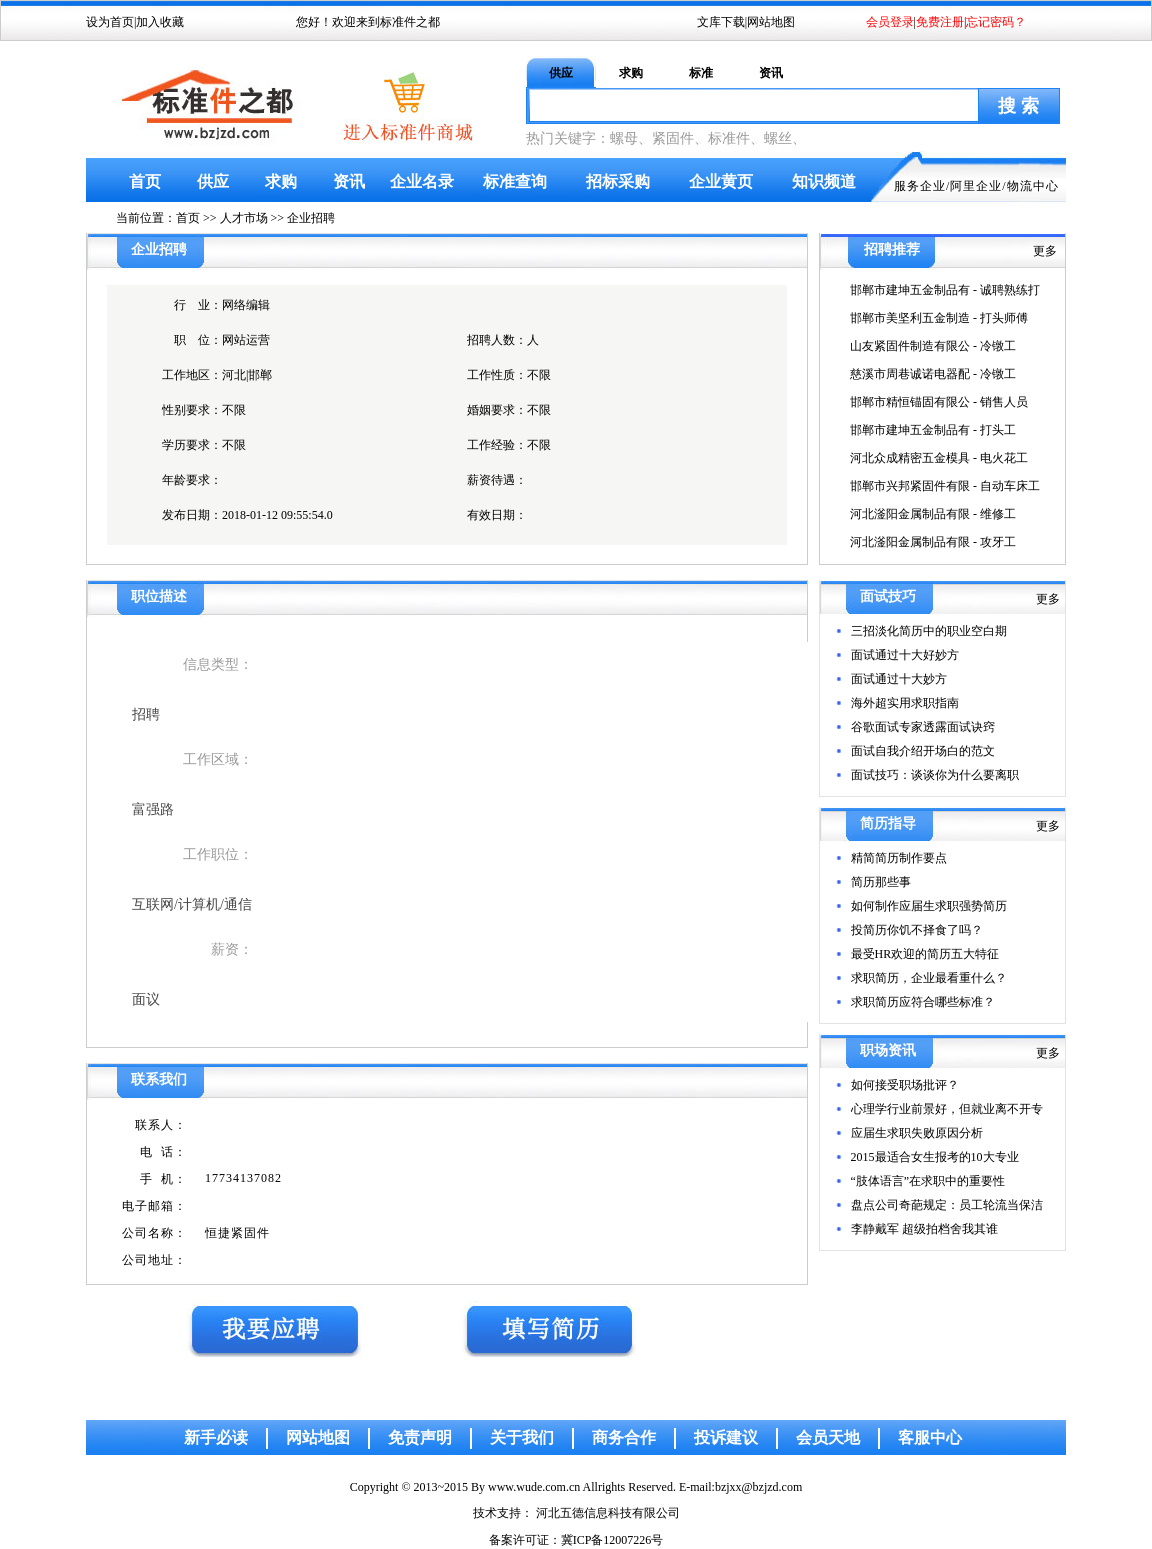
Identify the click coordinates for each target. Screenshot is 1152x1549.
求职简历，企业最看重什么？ (929, 978)
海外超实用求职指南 (905, 703)
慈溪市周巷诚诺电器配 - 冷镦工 (933, 374)
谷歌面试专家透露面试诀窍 (923, 727)
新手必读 (216, 1437)
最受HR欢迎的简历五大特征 (925, 954)
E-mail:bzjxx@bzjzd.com (740, 1487)
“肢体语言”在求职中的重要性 (928, 1181)
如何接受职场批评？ (905, 1085)
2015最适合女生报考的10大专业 (935, 1157)
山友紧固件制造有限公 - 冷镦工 (933, 346)
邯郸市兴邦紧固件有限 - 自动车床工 (945, 486)
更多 (1045, 251)
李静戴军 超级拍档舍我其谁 (924, 1229)
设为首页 (110, 22)
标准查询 (515, 181)
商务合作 (624, 1437)
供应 (561, 73)
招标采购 (618, 181)
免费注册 (940, 22)
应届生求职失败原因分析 (917, 1133)
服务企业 (920, 186)
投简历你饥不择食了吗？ (917, 930)
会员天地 (828, 1437)
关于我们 (522, 1437)
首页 (145, 181)
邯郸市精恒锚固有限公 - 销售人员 (939, 402)
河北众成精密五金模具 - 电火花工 (939, 458)
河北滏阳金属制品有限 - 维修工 (933, 514)
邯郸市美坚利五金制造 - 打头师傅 (939, 318)
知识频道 (824, 181)
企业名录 (422, 181)
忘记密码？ (996, 22)
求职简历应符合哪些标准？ (923, 1002)
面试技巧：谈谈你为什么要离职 (935, 775)
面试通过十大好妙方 (905, 655)
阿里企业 (976, 186)
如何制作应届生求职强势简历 (929, 906)
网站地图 (771, 22)
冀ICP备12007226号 (612, 1540)
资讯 (771, 73)
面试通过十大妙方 (899, 679)
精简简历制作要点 (899, 858)
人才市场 (244, 218)
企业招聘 (311, 218)
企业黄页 (721, 181)
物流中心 (1033, 186)
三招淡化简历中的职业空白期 (929, 631)
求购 (631, 73)
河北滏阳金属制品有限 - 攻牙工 (933, 542)
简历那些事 (881, 882)
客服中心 (930, 1437)
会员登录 (890, 22)
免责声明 (420, 1437)
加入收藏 (160, 22)
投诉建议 (726, 1437)
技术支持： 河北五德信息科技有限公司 (576, 1513)
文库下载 (721, 22)
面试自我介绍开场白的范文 (923, 751)
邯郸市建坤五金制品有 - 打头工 (933, 430)
